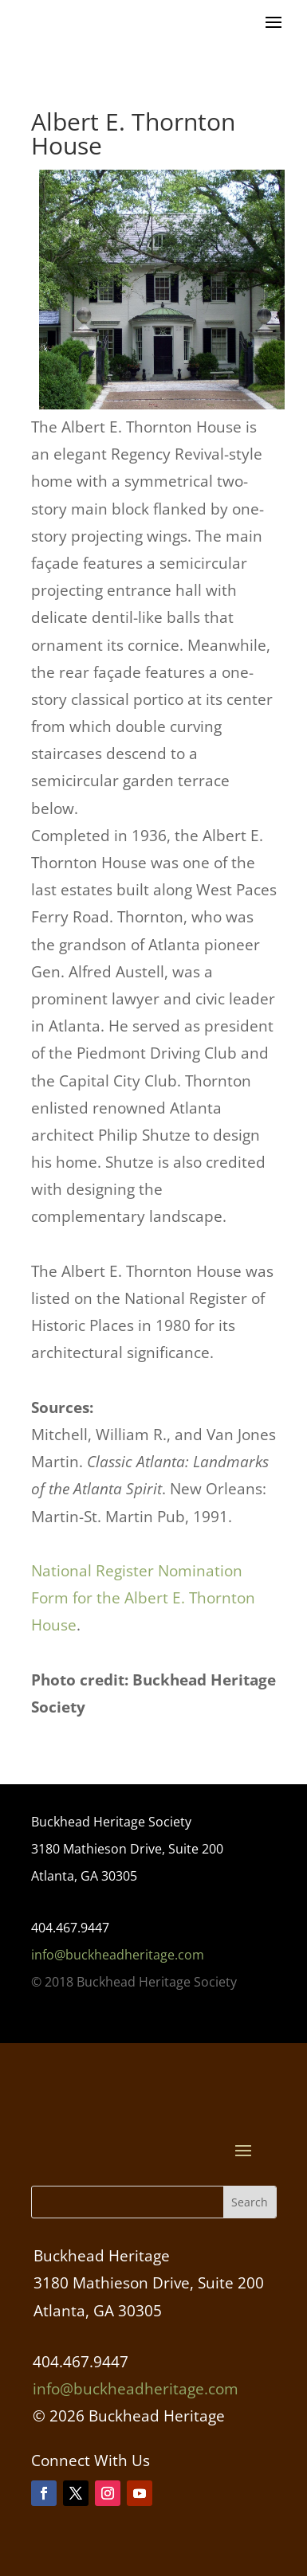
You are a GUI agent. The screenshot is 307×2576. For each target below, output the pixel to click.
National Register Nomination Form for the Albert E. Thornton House (143, 1597)
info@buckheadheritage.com (117, 1954)
